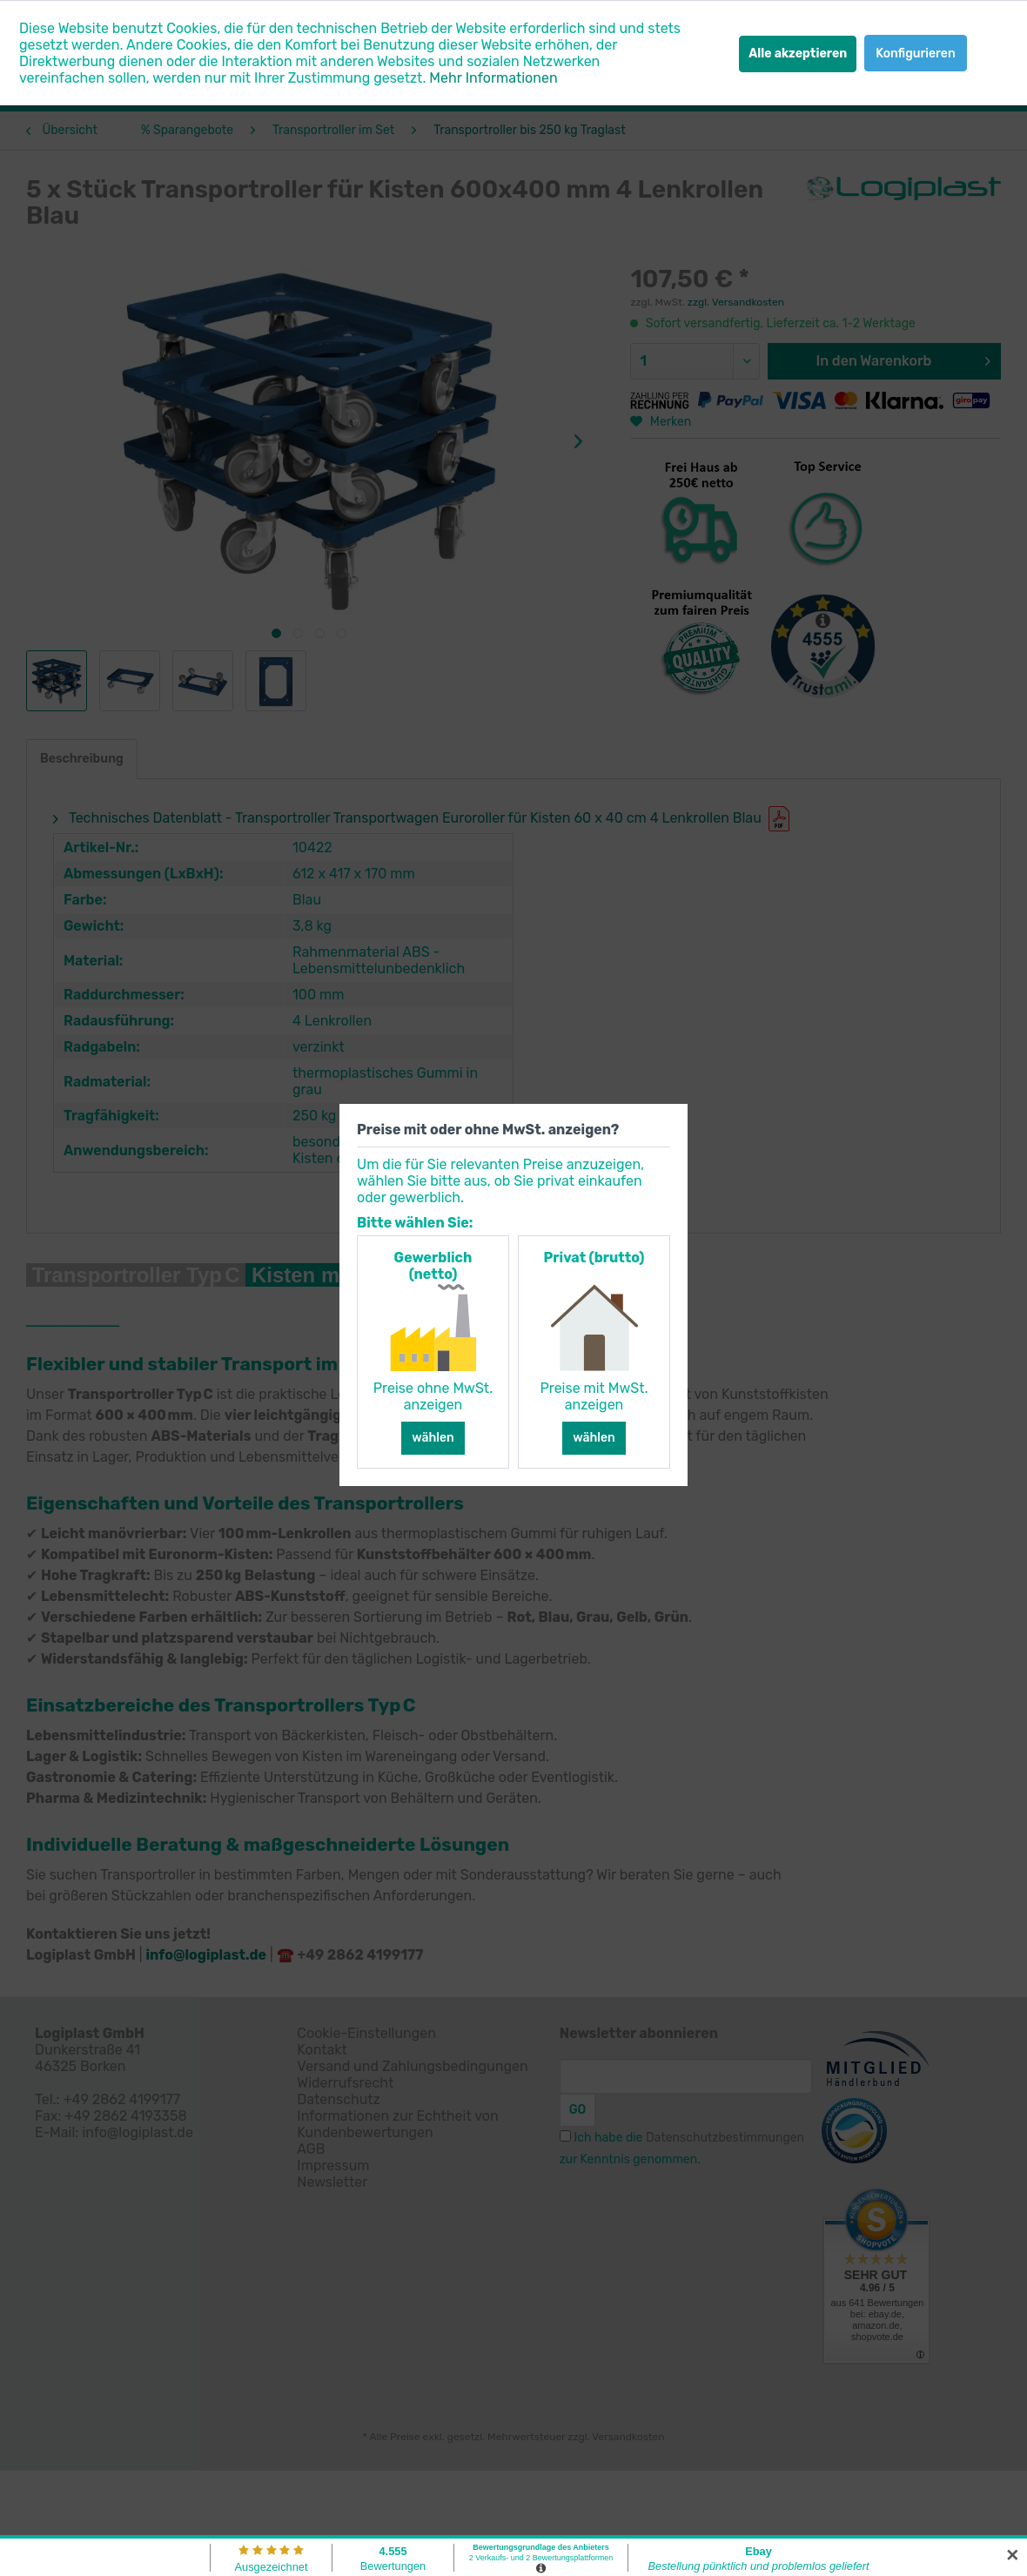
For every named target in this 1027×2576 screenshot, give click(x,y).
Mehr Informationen (493, 78)
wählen (433, 1437)
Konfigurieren (915, 53)
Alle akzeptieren (797, 53)
